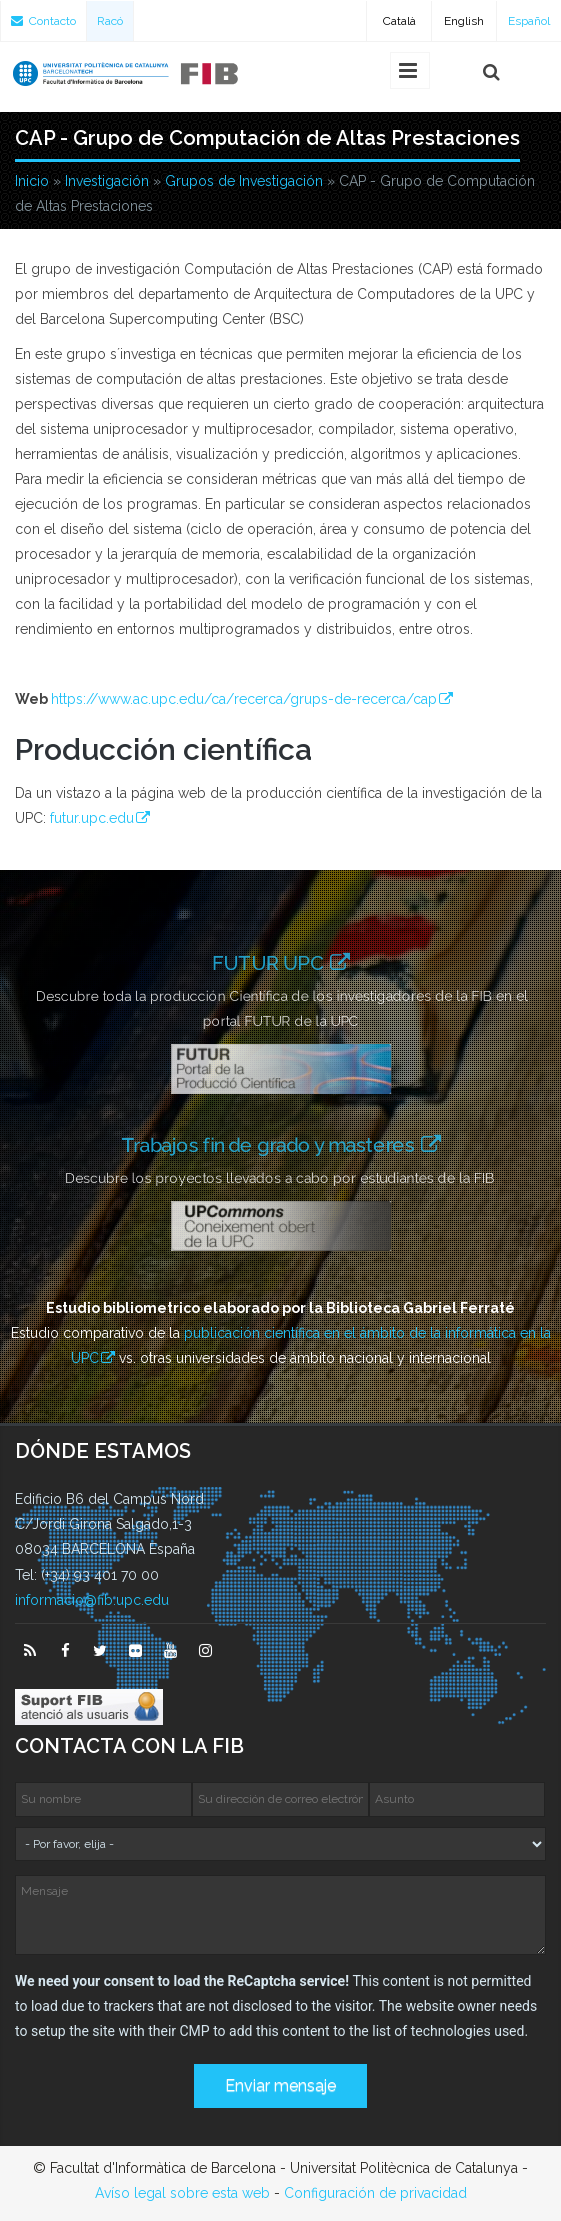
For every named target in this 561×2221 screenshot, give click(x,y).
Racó (110, 21)
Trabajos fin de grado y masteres (274, 1144)
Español (529, 21)
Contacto (43, 21)
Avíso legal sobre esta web (182, 2193)
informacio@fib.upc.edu (92, 1600)
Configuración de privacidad (375, 2193)
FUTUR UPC (270, 962)
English (464, 21)
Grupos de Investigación (244, 181)
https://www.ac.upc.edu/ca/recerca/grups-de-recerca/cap (244, 699)
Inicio (32, 181)
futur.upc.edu (92, 818)
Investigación (107, 181)
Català (399, 21)
